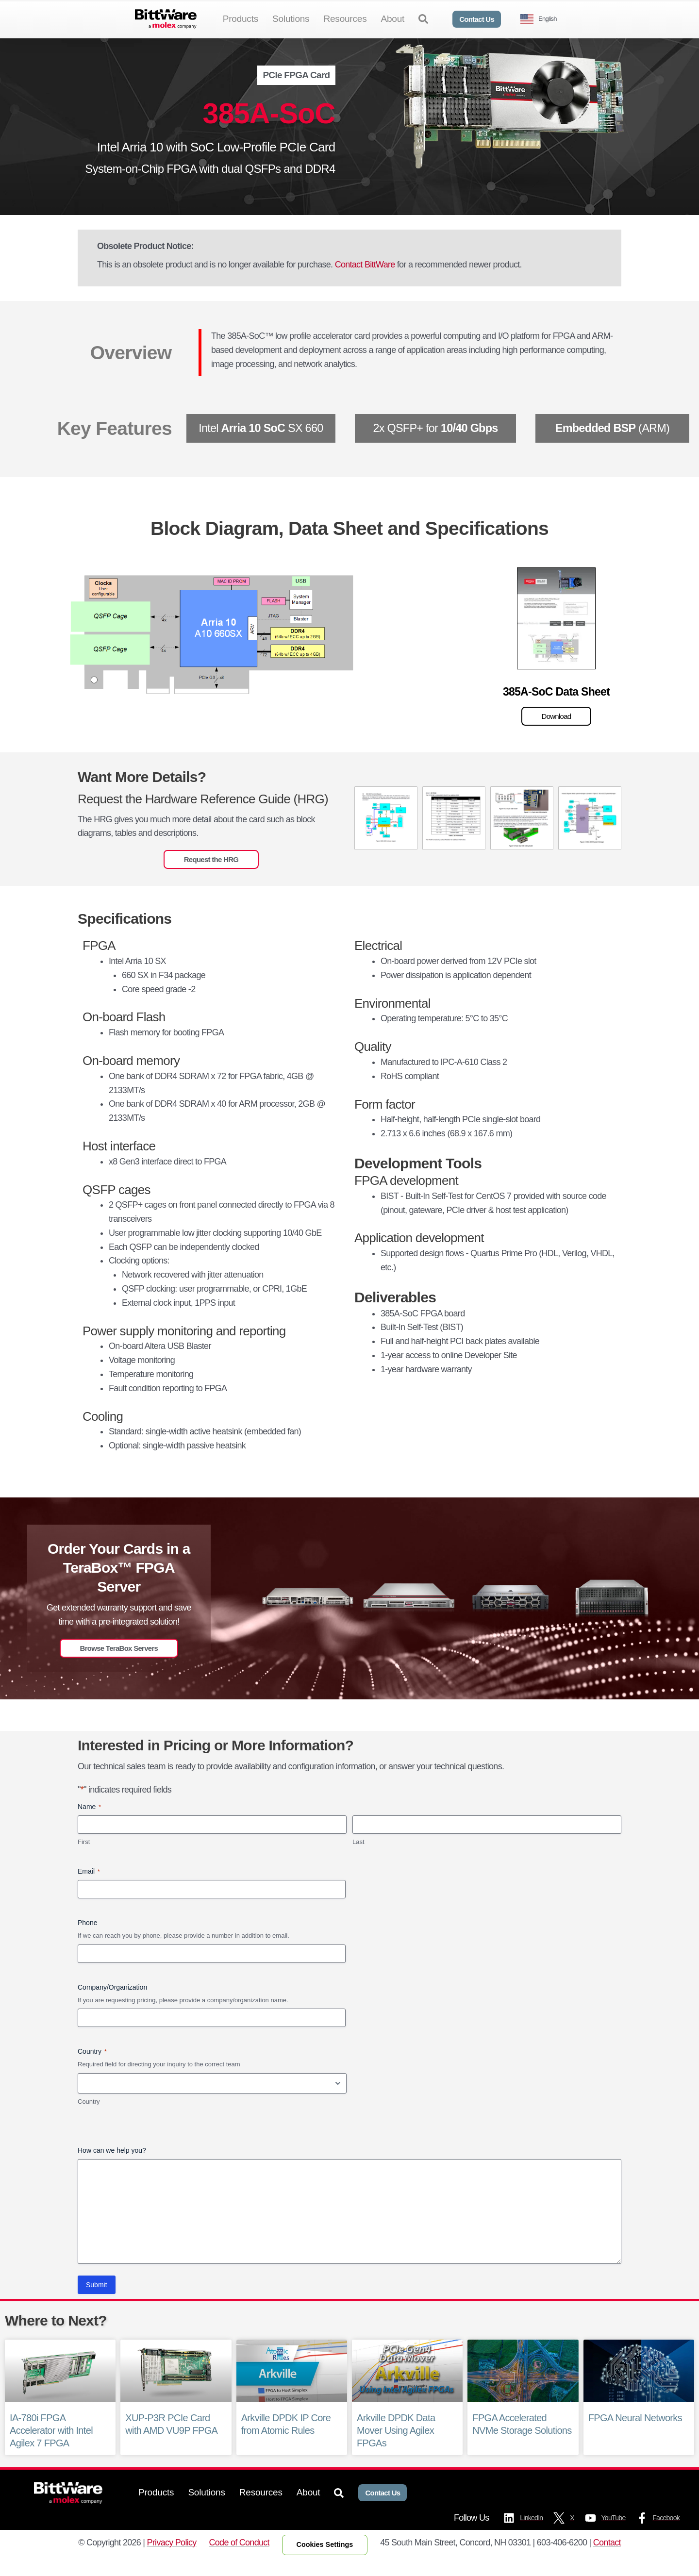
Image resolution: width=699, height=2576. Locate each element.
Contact (607, 2558)
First (84, 1857)
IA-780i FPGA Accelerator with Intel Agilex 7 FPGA (51, 2446)
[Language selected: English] (542, 19)
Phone (87, 1939)
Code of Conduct (239, 2558)
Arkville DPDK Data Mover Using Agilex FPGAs (395, 2446)
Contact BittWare (365, 280)
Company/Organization (112, 2003)
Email (89, 1887)
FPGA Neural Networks (635, 2433)
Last (358, 1857)
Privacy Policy (172, 2558)
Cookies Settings (325, 2560)
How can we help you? (112, 2166)
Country (89, 2117)
